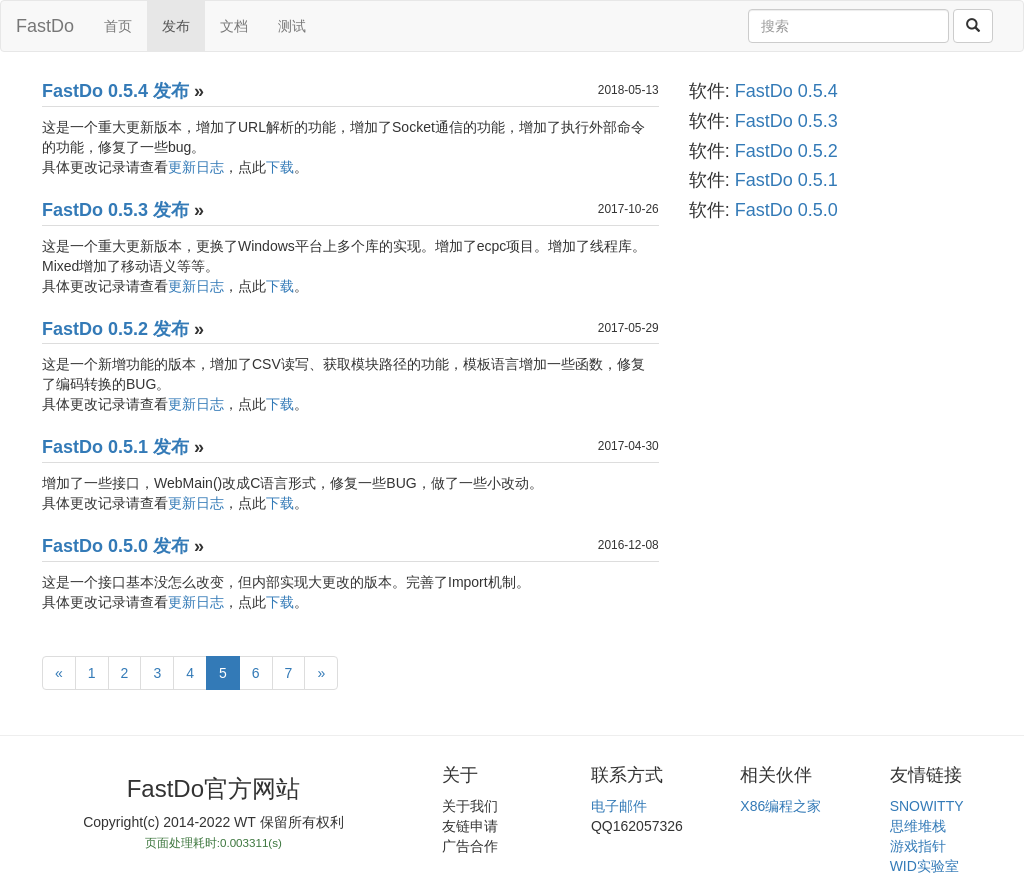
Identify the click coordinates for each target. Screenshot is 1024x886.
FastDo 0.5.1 (786, 180)
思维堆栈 (918, 826)
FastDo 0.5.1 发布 (115, 447)
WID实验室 (924, 866)
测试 (292, 26)
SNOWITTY (927, 806)
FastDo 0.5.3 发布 (115, 210)
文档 (234, 26)
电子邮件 (619, 806)
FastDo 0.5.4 (786, 91)
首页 (118, 26)
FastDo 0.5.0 (786, 210)
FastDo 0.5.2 (786, 151)
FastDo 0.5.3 (786, 121)
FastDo (45, 26)
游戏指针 (918, 846)
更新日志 (196, 167)
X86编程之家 (780, 806)
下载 (280, 167)
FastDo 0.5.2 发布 (115, 329)
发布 (176, 26)
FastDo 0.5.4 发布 (115, 91)
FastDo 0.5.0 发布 (115, 546)
